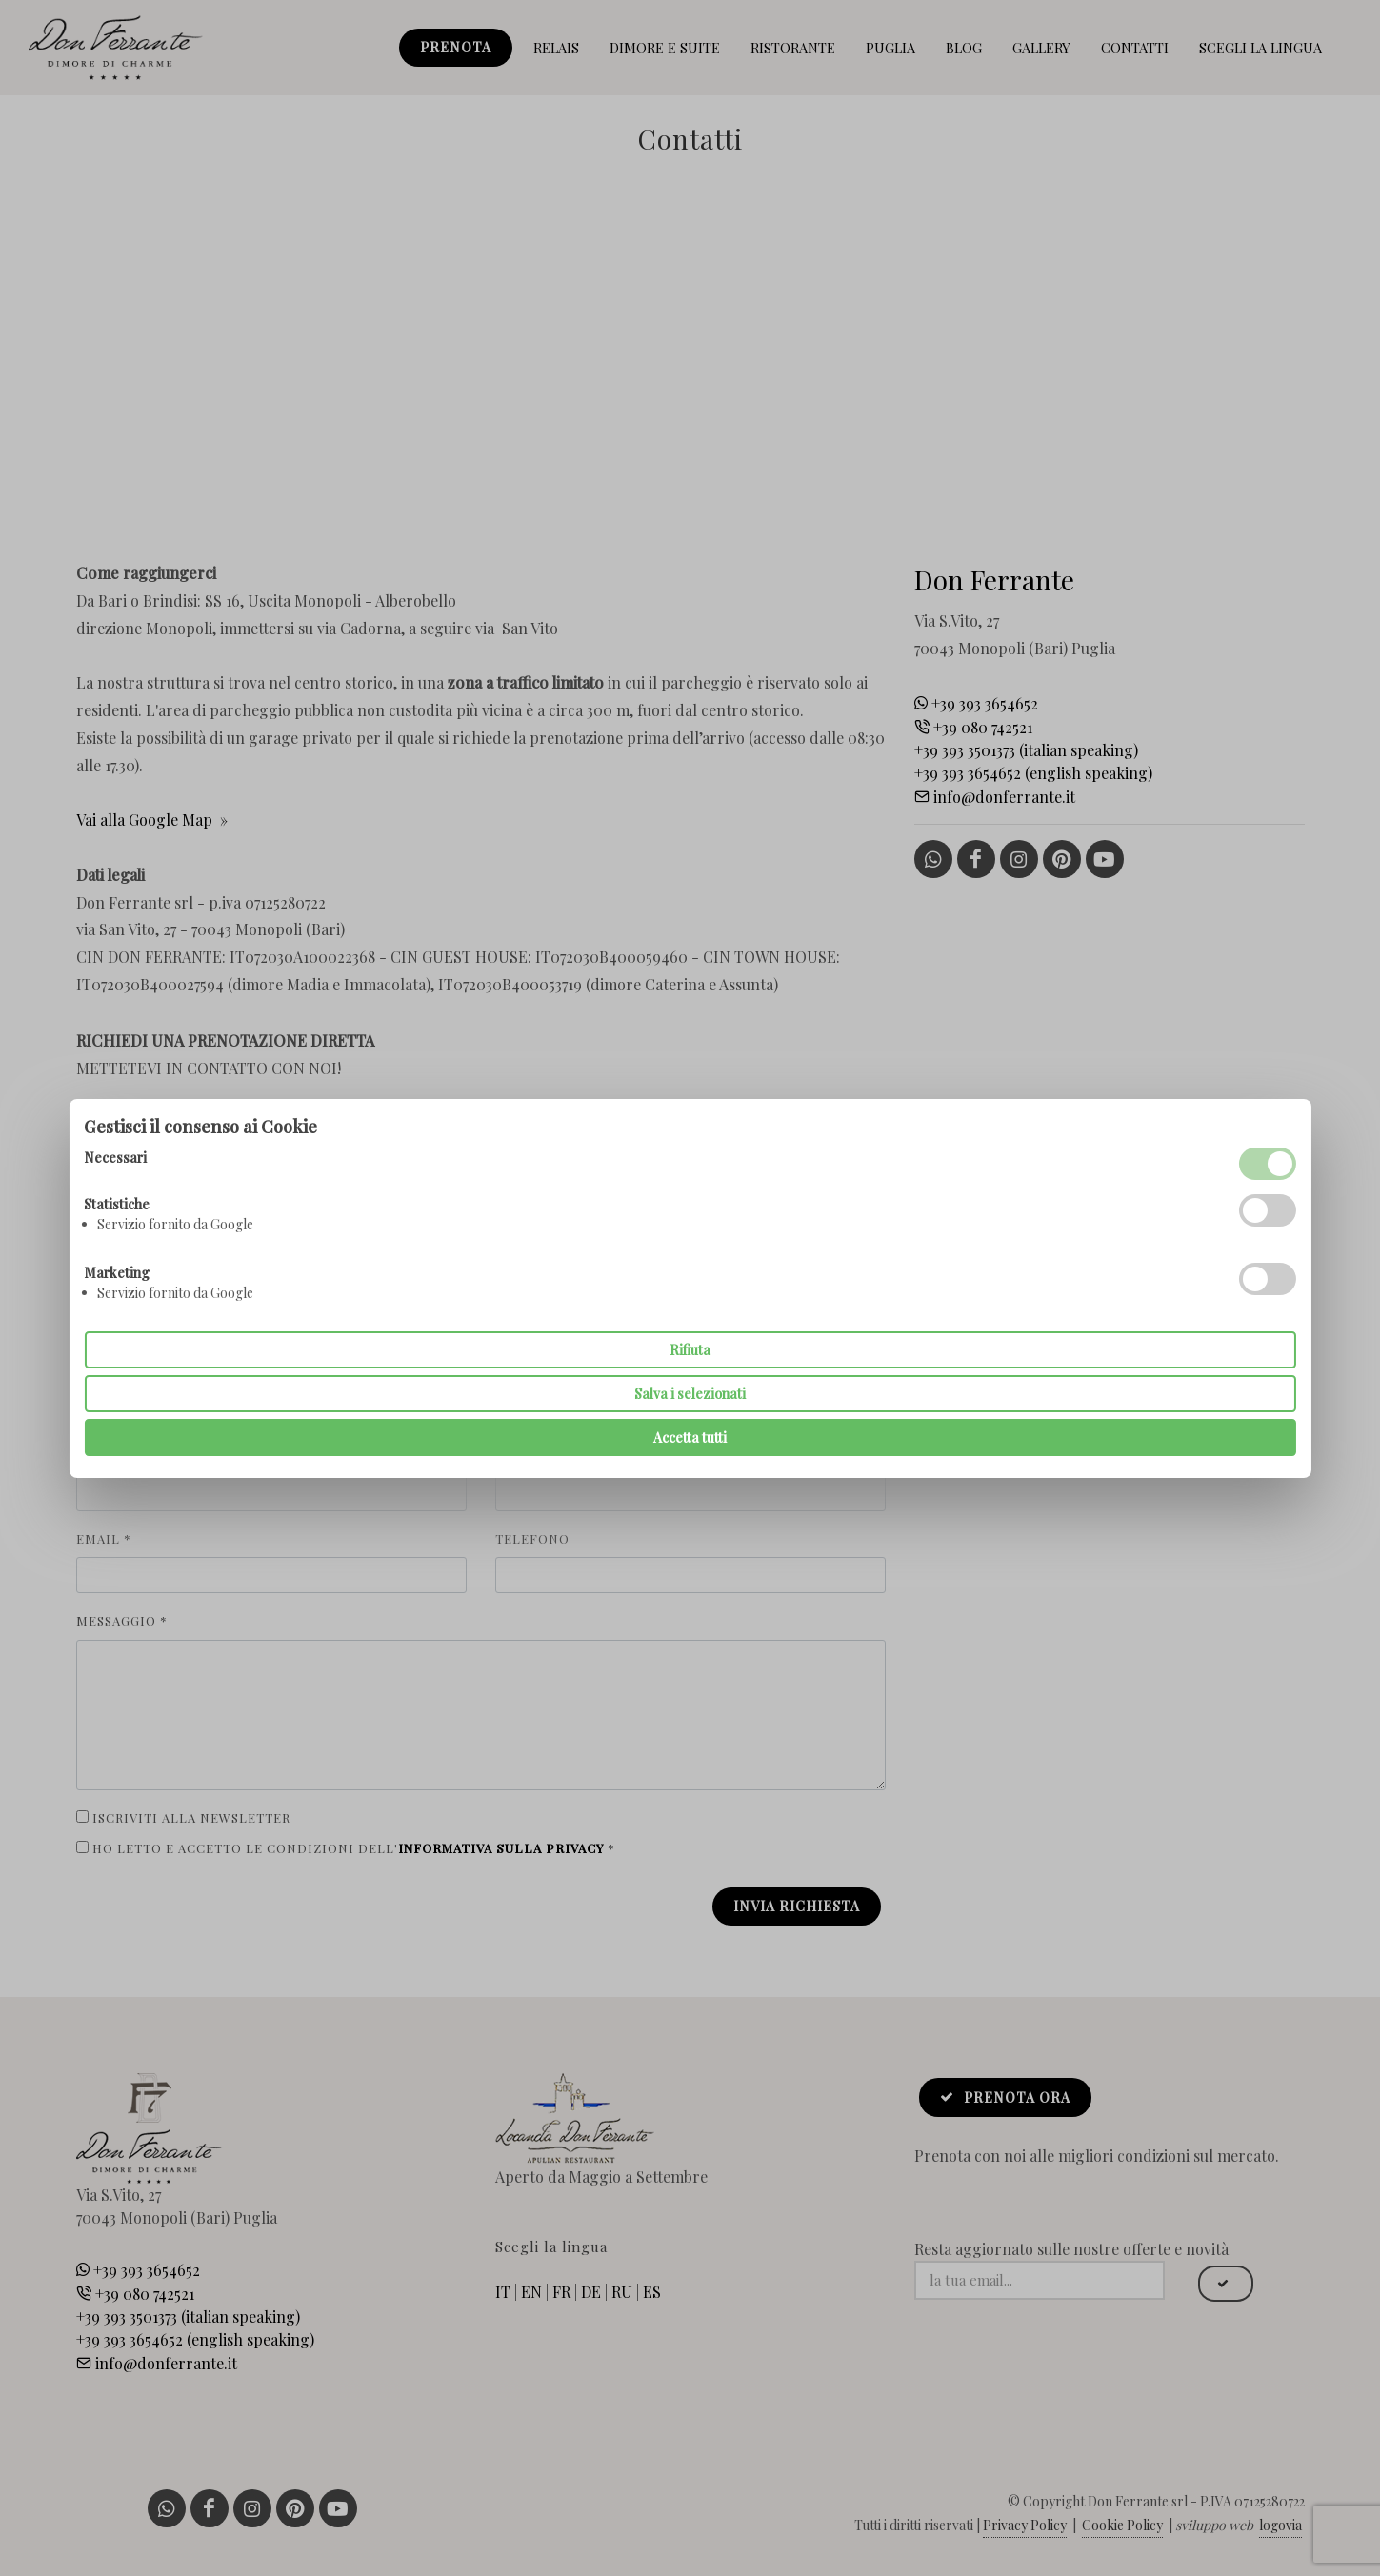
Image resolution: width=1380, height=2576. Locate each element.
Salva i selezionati (690, 1394)
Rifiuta (690, 1350)
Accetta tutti (690, 1437)
